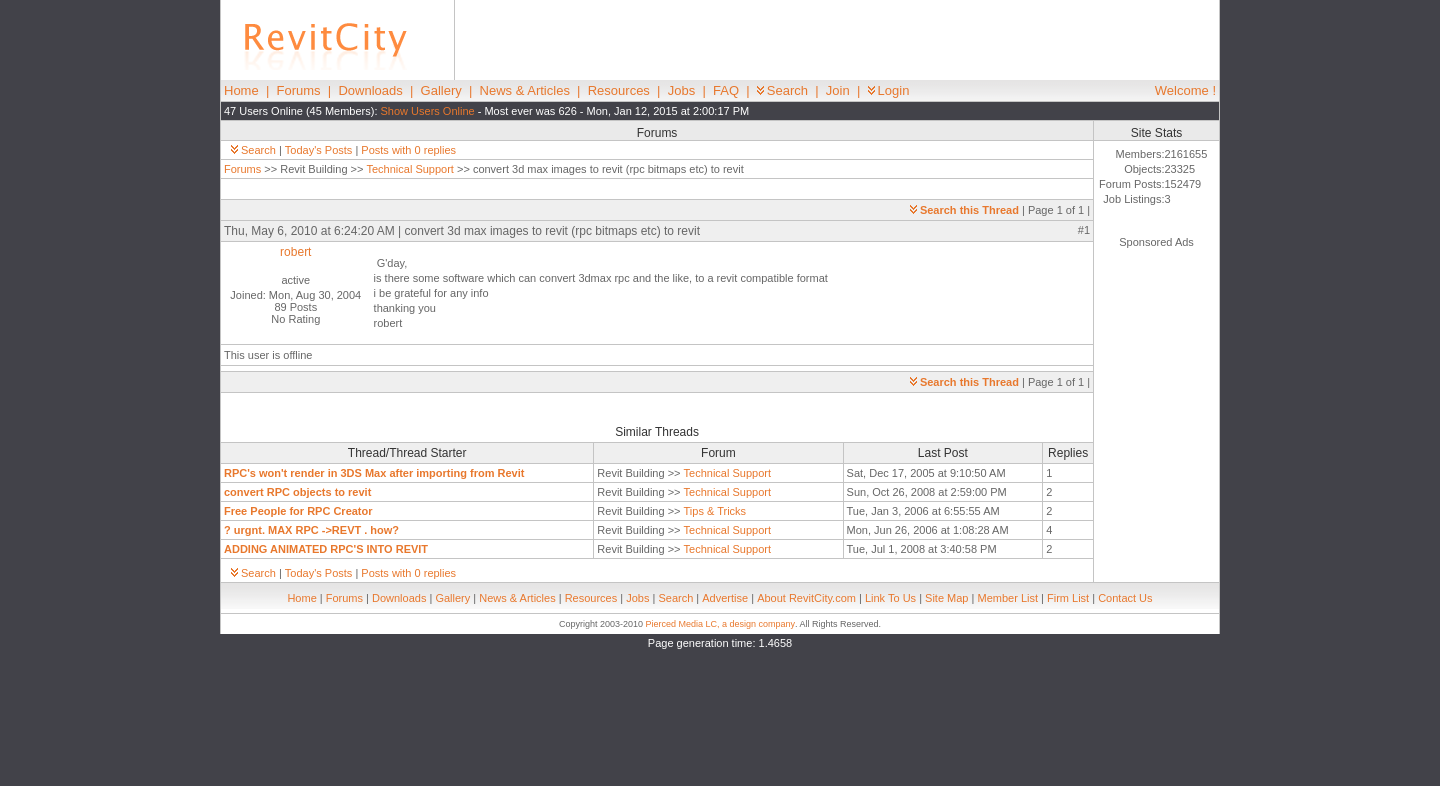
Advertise (725, 598)
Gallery (441, 90)
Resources (619, 90)
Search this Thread (964, 210)
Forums (299, 90)
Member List (1007, 598)
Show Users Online (428, 111)
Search (782, 90)
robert (295, 252)
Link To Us (890, 598)
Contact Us (1125, 598)
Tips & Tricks (715, 511)
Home (241, 90)
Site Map (946, 598)
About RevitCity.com (806, 598)
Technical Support (409, 169)
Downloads (370, 90)
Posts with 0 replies (408, 150)
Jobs (681, 90)
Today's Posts (319, 150)
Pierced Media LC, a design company (720, 624)
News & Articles (525, 90)
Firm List (1068, 598)
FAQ (726, 90)
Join (838, 90)
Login (889, 90)
